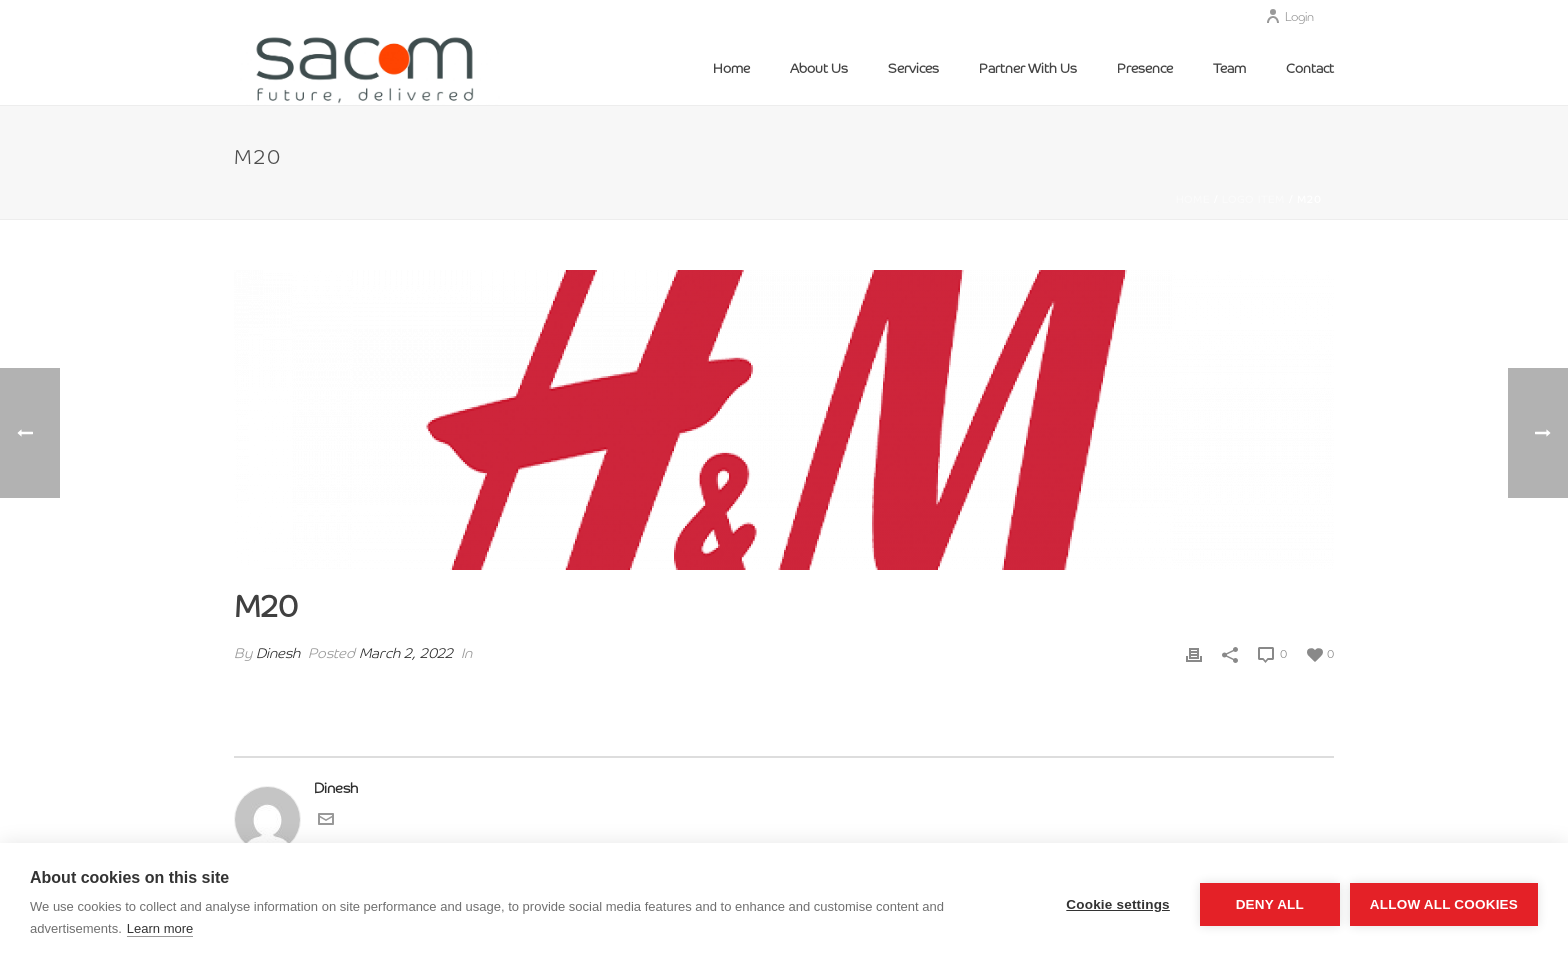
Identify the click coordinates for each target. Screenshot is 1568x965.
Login (1289, 18)
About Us (819, 69)
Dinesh (278, 654)
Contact (1310, 69)
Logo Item (1253, 200)
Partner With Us (1028, 69)
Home (731, 69)
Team (1229, 69)
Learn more (160, 928)
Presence (1145, 69)
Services (913, 69)
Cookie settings (1118, 904)
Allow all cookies (1444, 904)
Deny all (1270, 904)
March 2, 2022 (406, 654)
